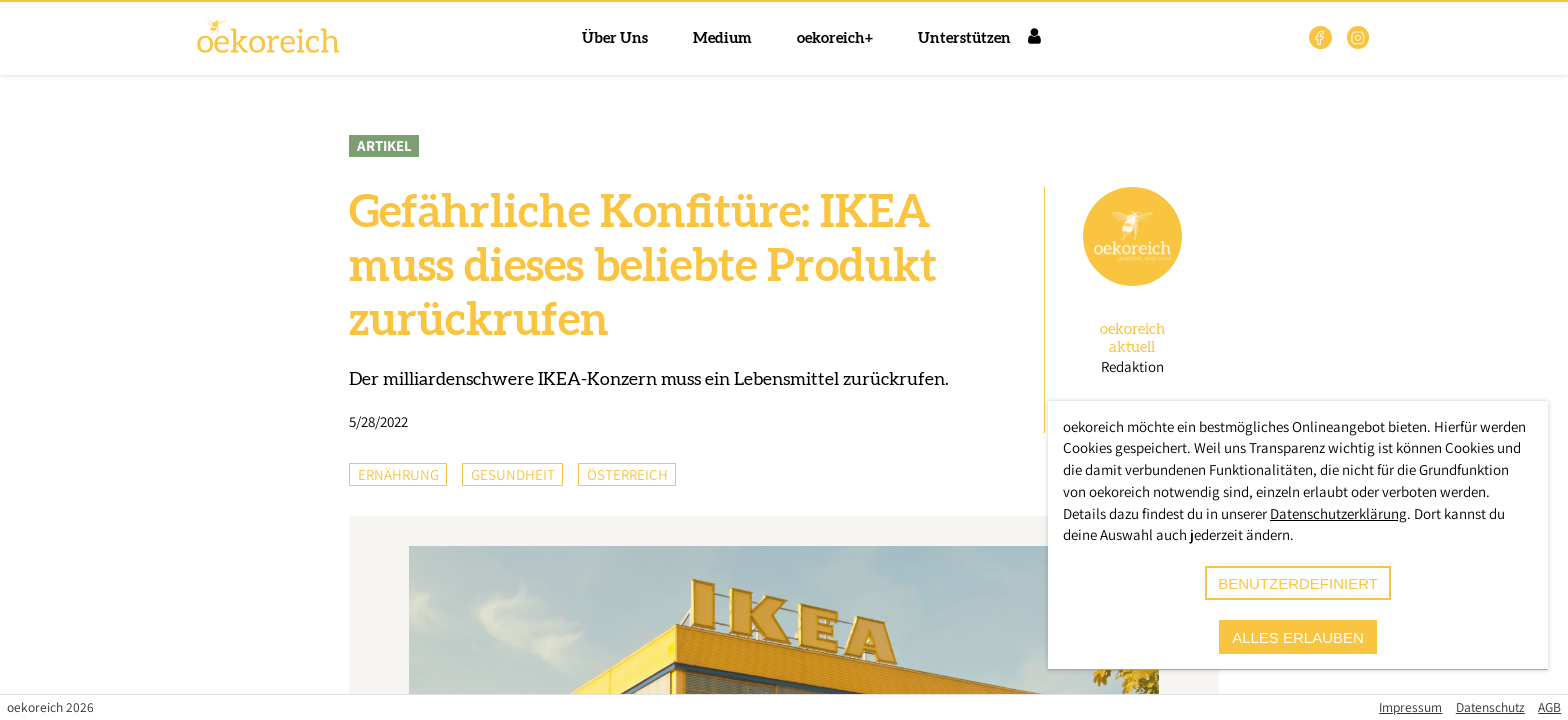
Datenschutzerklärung (1338, 513)
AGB (1549, 707)
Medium (722, 38)
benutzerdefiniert (1298, 583)
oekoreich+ (835, 38)
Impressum (1410, 707)
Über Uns (615, 38)
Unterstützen (964, 38)
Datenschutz (1490, 707)
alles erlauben (1298, 637)
